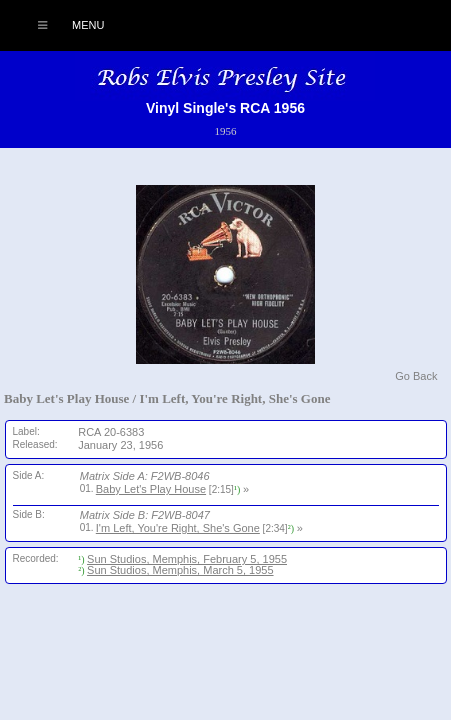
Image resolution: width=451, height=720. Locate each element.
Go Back (416, 376)
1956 (225, 131)
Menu (60, 25)
